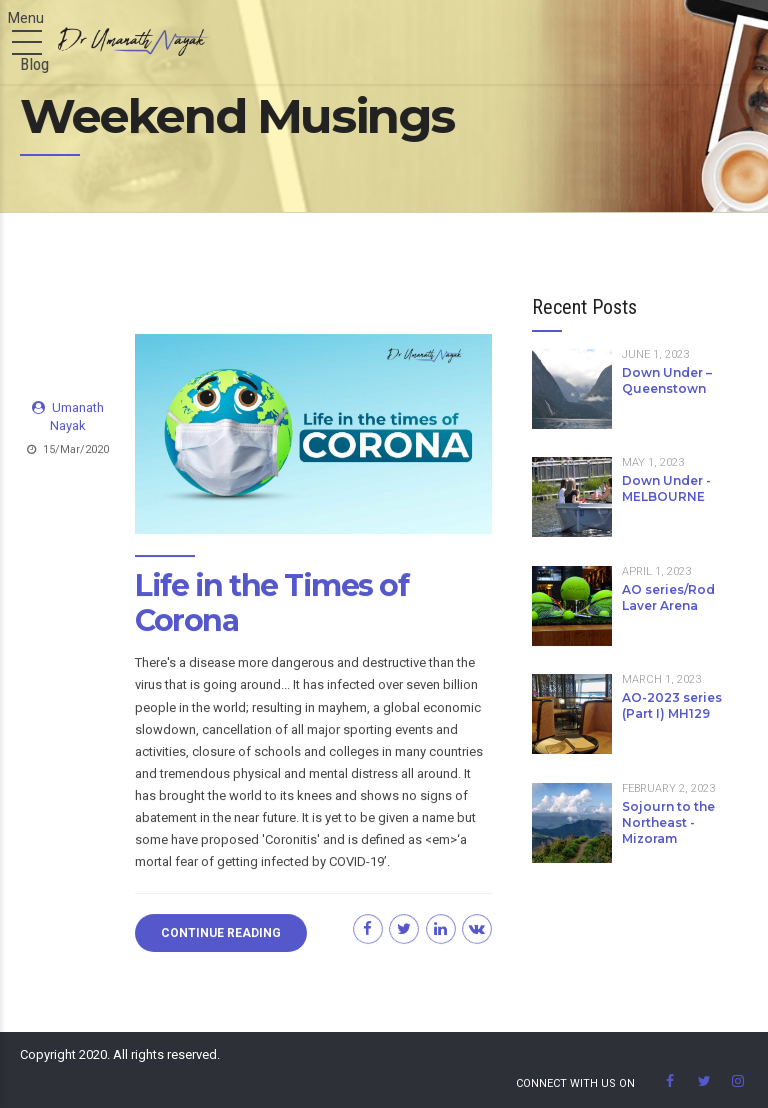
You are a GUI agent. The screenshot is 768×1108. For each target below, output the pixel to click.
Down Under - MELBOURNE (666, 488)
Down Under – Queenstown (667, 380)
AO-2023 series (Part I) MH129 (672, 705)
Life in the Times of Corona (271, 604)
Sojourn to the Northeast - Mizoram (668, 822)
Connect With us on (575, 1083)
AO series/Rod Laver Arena (668, 597)
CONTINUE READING (221, 933)
